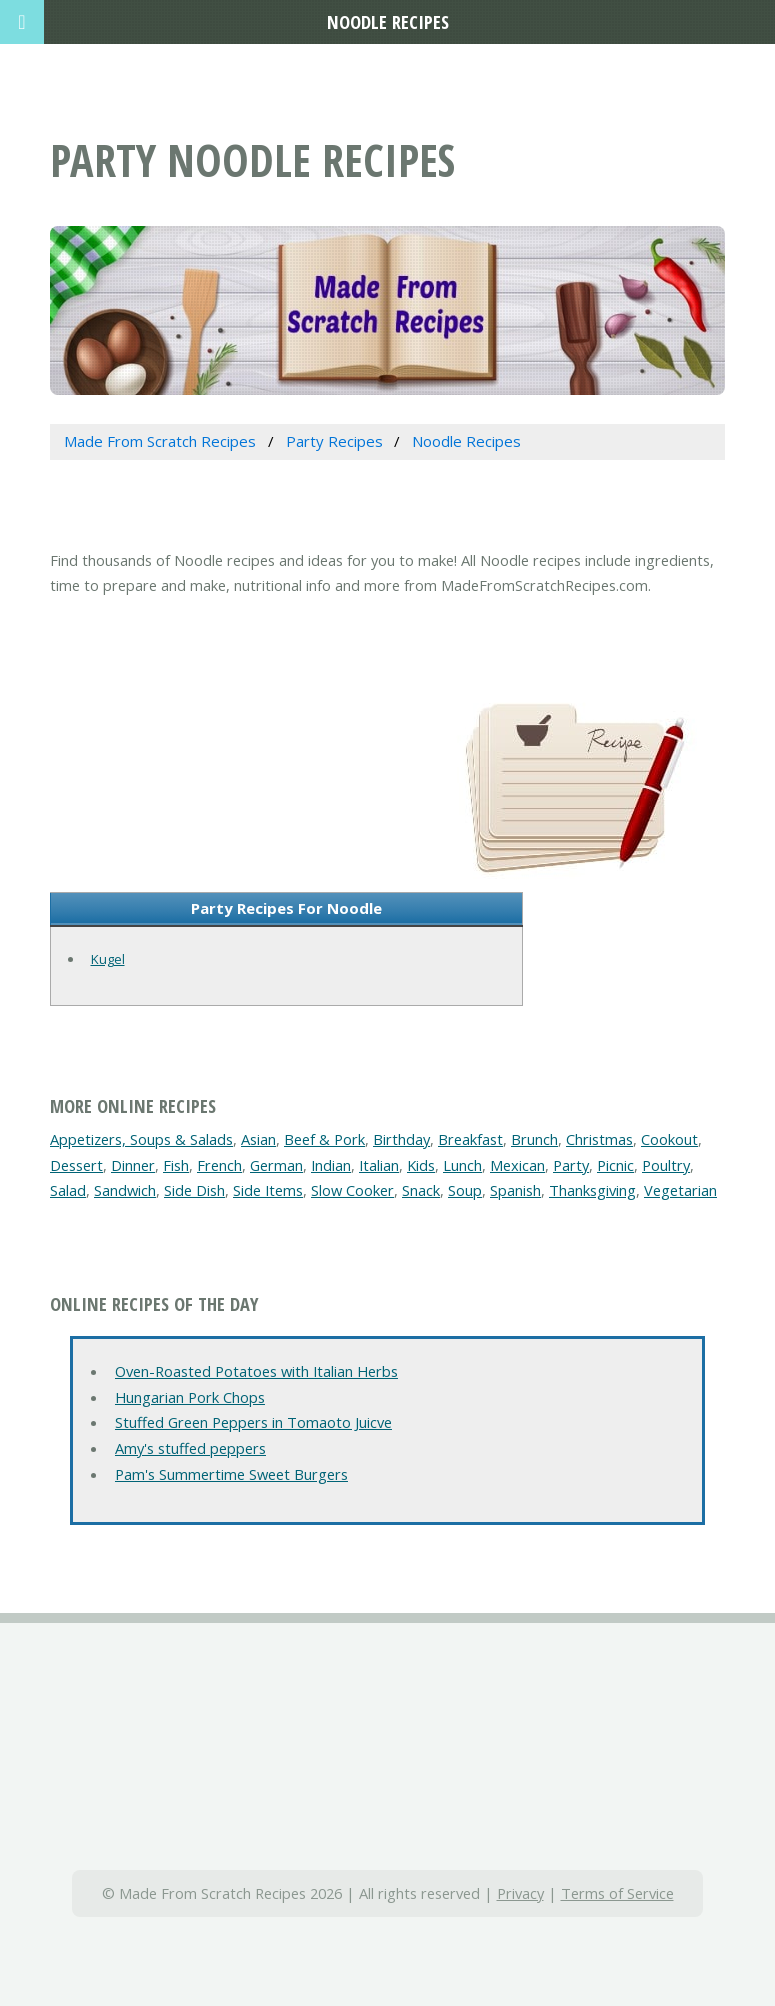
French (219, 1165)
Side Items (268, 1190)
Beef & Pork (324, 1139)
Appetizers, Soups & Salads (141, 1139)
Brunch (534, 1139)
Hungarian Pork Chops (190, 1397)
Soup (465, 1190)
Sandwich (125, 1190)
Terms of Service (617, 1893)
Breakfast (470, 1139)
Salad (68, 1190)
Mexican (517, 1165)
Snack (421, 1190)
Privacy (520, 1893)
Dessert (76, 1165)
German (276, 1165)
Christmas (599, 1139)
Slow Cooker (352, 1190)
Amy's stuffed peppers (190, 1448)
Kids (421, 1165)
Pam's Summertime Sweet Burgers (231, 1474)
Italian (379, 1165)
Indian (331, 1165)
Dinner (133, 1165)
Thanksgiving (592, 1190)
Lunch (462, 1165)
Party (571, 1165)
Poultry (666, 1165)
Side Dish (194, 1190)
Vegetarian (680, 1190)
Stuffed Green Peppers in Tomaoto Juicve (253, 1422)
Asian (258, 1139)
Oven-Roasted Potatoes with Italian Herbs (256, 1371)
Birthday (401, 1139)
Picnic (615, 1165)
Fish (176, 1165)
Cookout (669, 1139)
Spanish (515, 1190)
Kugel (108, 959)
